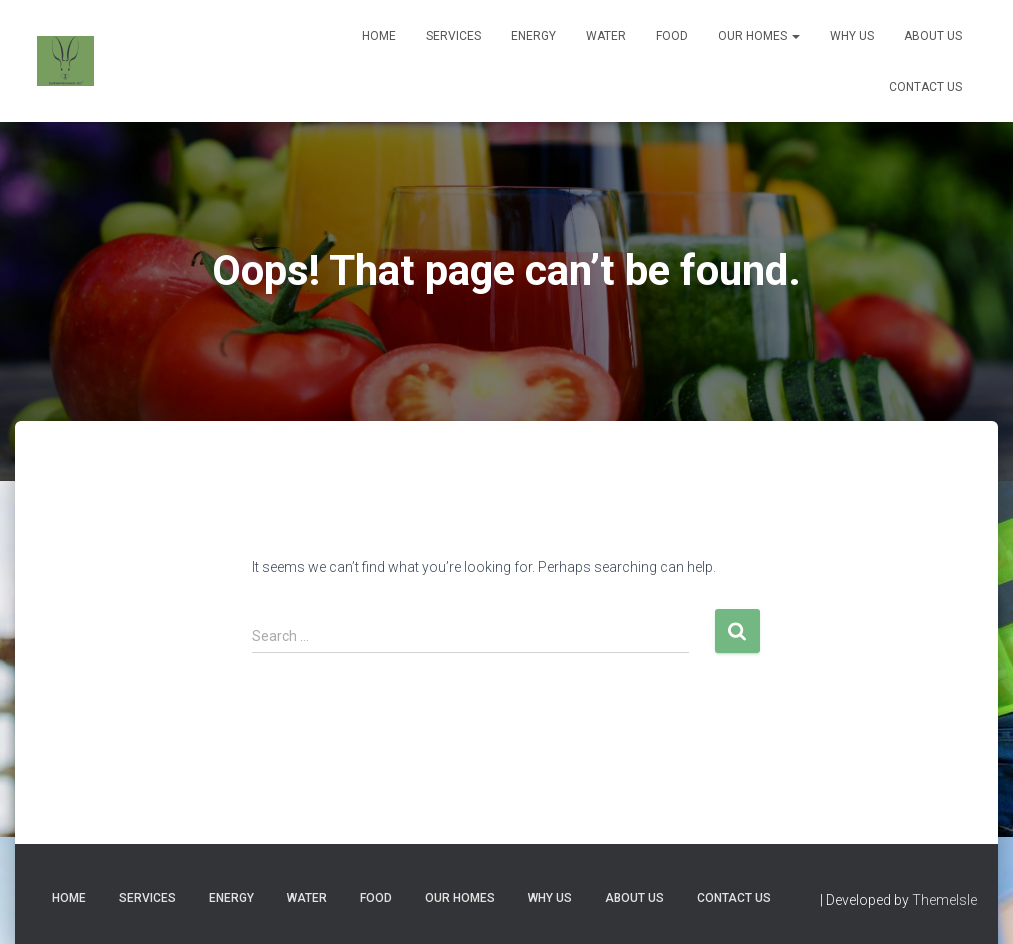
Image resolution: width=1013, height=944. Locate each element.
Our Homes (759, 36)
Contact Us (925, 87)
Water (606, 36)
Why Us (852, 36)
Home (379, 36)
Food (672, 36)
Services (453, 36)
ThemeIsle (944, 900)
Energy (533, 36)
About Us (933, 36)
